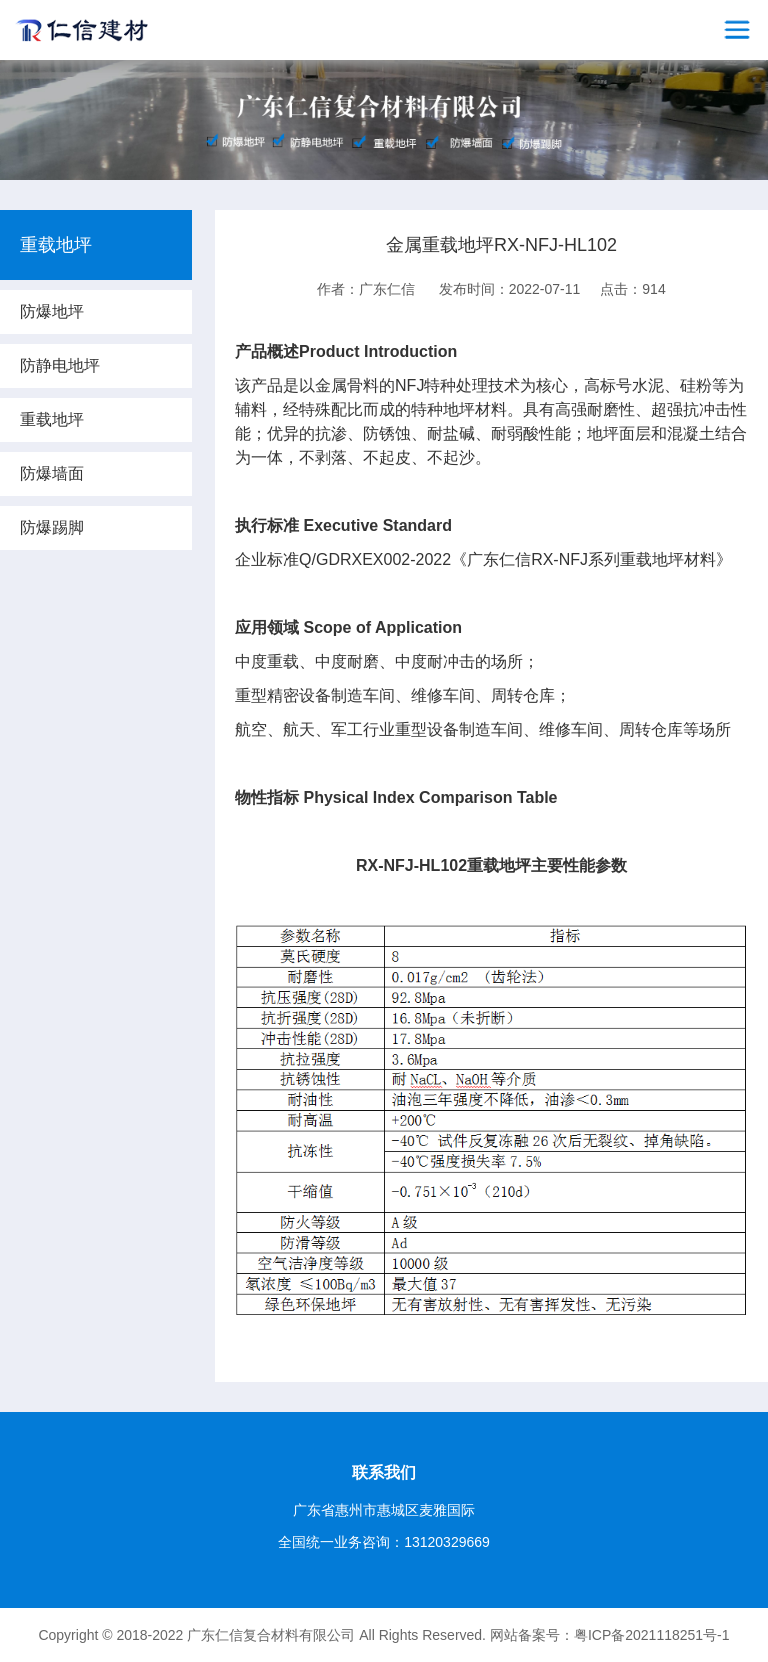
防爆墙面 (52, 473)
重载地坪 (52, 419)
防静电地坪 (60, 365)
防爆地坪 (52, 311)
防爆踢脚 (52, 527)
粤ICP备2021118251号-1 (652, 1635)
